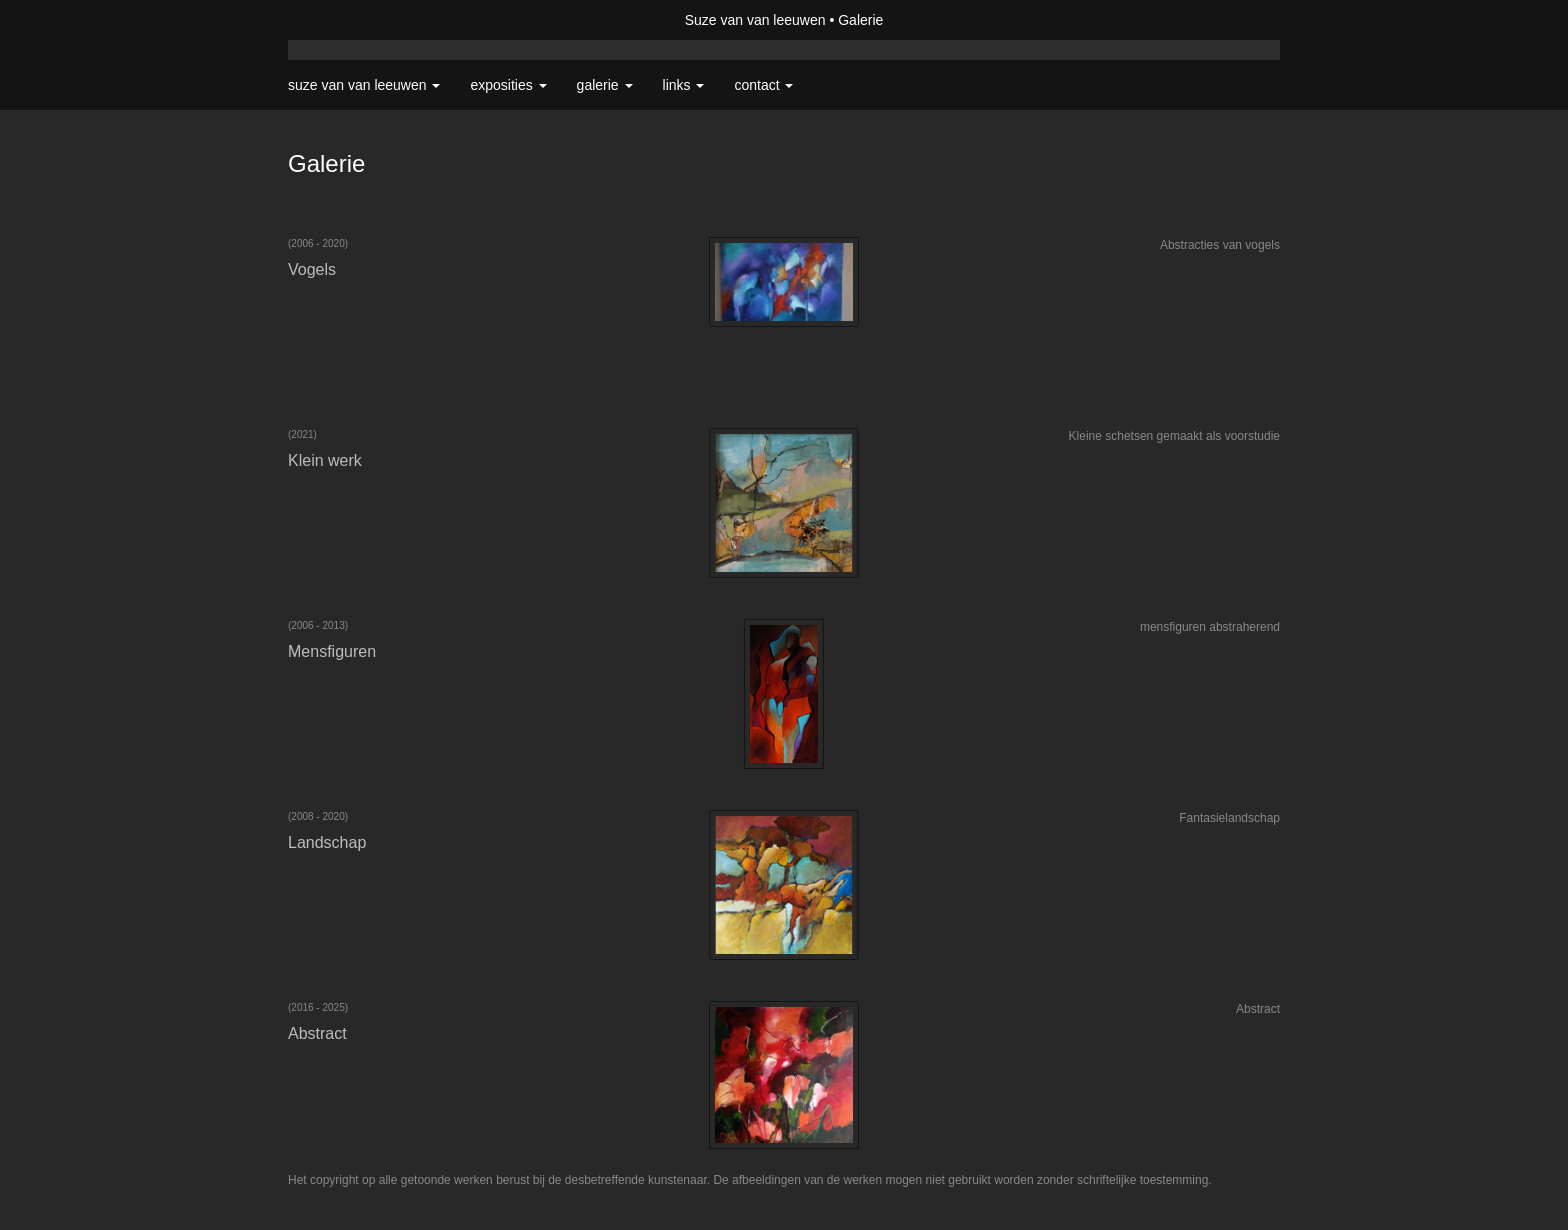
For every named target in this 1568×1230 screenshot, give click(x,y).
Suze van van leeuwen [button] (364, 85)
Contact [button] (763, 85)
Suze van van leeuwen (755, 20)
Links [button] (684, 85)
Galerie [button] (605, 85)
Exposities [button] (508, 85)
